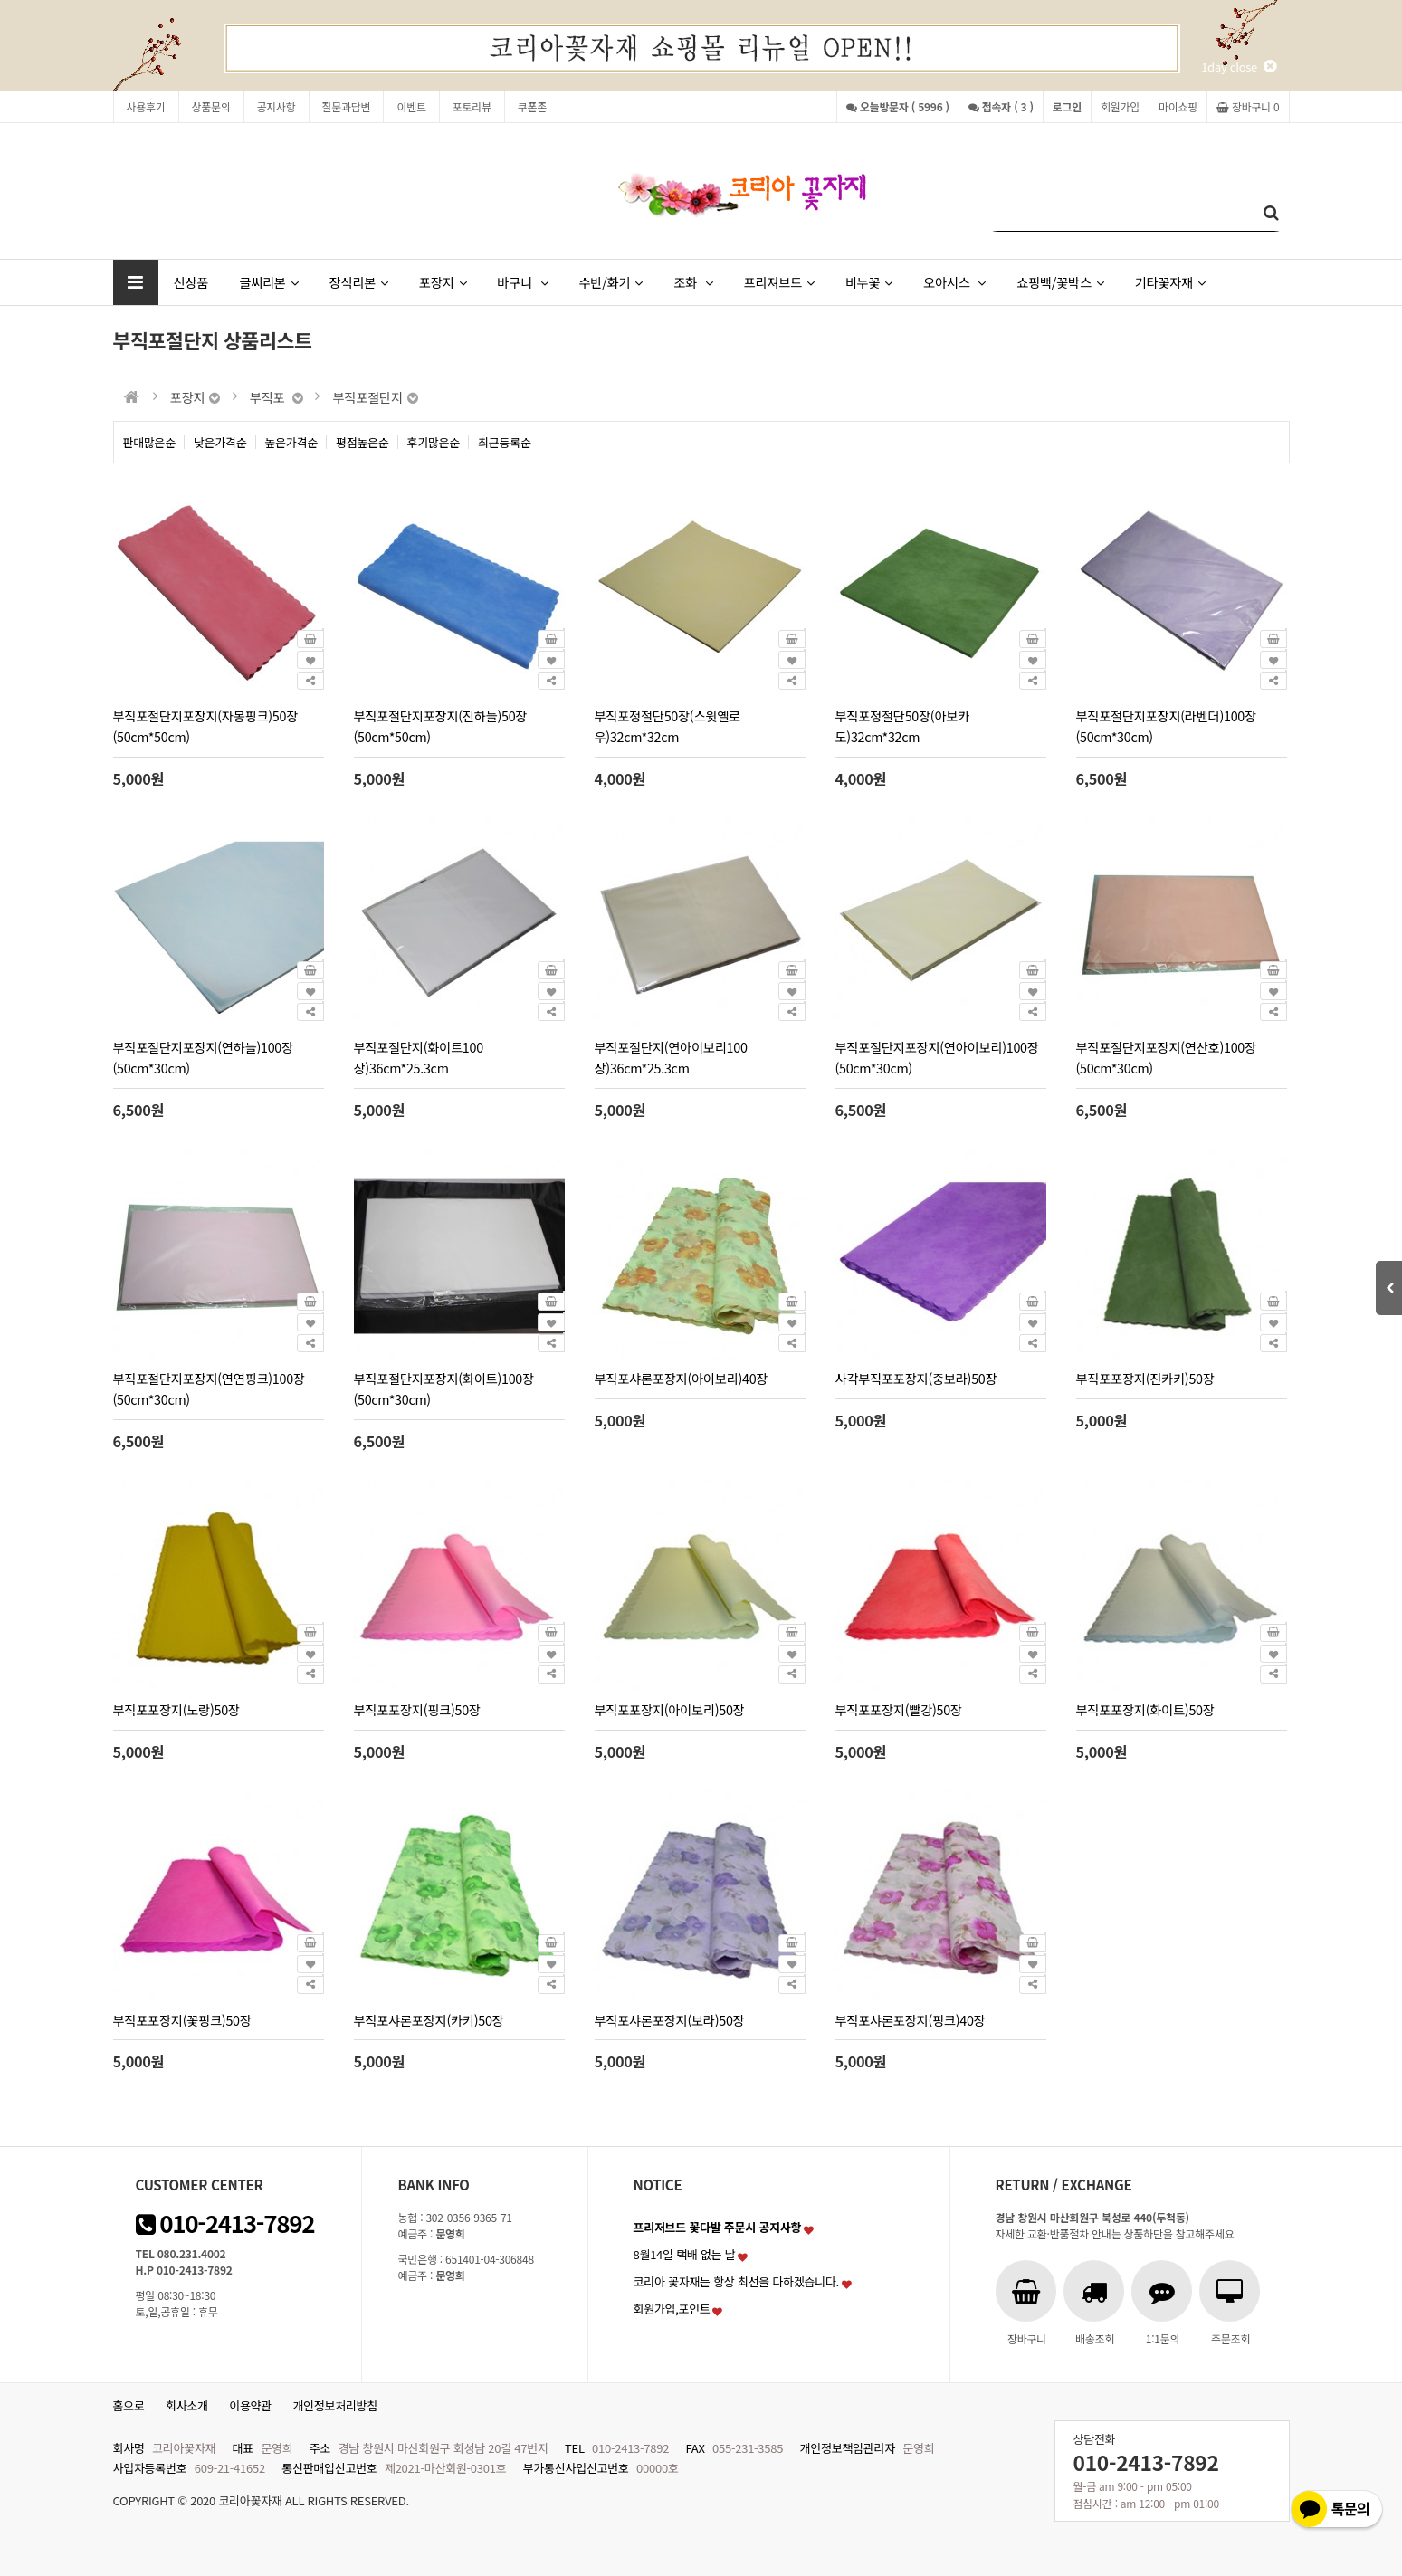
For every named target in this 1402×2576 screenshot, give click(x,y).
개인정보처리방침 (334, 2405)
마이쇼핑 (1178, 106)
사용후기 (146, 106)
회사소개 (187, 2405)
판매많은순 (149, 442)
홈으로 (129, 2405)
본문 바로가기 (0, 0)
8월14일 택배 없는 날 (685, 2254)
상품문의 (211, 106)
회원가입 (1120, 106)
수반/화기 (610, 281)
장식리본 (358, 281)
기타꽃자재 (1170, 281)
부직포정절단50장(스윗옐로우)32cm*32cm (667, 726)
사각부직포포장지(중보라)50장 (916, 1378)
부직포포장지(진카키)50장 (1145, 1378)
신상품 (191, 281)
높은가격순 (292, 442)
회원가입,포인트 (672, 2308)
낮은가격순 (220, 442)
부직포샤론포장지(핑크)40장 (910, 2019)
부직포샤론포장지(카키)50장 (429, 2019)
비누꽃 (868, 281)
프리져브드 (778, 281)
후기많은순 (434, 442)
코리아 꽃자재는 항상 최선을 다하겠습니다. (737, 2281)
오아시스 (954, 281)
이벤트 (410, 106)
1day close (1238, 66)
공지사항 (276, 106)
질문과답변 (346, 106)
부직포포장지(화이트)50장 (1145, 1709)
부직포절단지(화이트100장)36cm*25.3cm (418, 1057)
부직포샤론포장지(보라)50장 (670, 2019)
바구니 (522, 281)
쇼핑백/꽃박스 (1059, 281)
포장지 (442, 281)
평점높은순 (362, 442)
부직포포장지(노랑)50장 (176, 1709)
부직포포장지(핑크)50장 (417, 1709)
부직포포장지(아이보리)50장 (670, 1709)
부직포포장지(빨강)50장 (898, 1709)
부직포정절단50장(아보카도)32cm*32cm (902, 726)
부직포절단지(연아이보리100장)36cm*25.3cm (671, 1057)
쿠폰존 (532, 106)
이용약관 (250, 2405)
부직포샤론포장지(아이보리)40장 (681, 1378)
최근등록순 (504, 442)
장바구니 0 (1247, 106)
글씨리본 (268, 281)
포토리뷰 (472, 106)
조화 (692, 281)
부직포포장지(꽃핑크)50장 (182, 2019)
